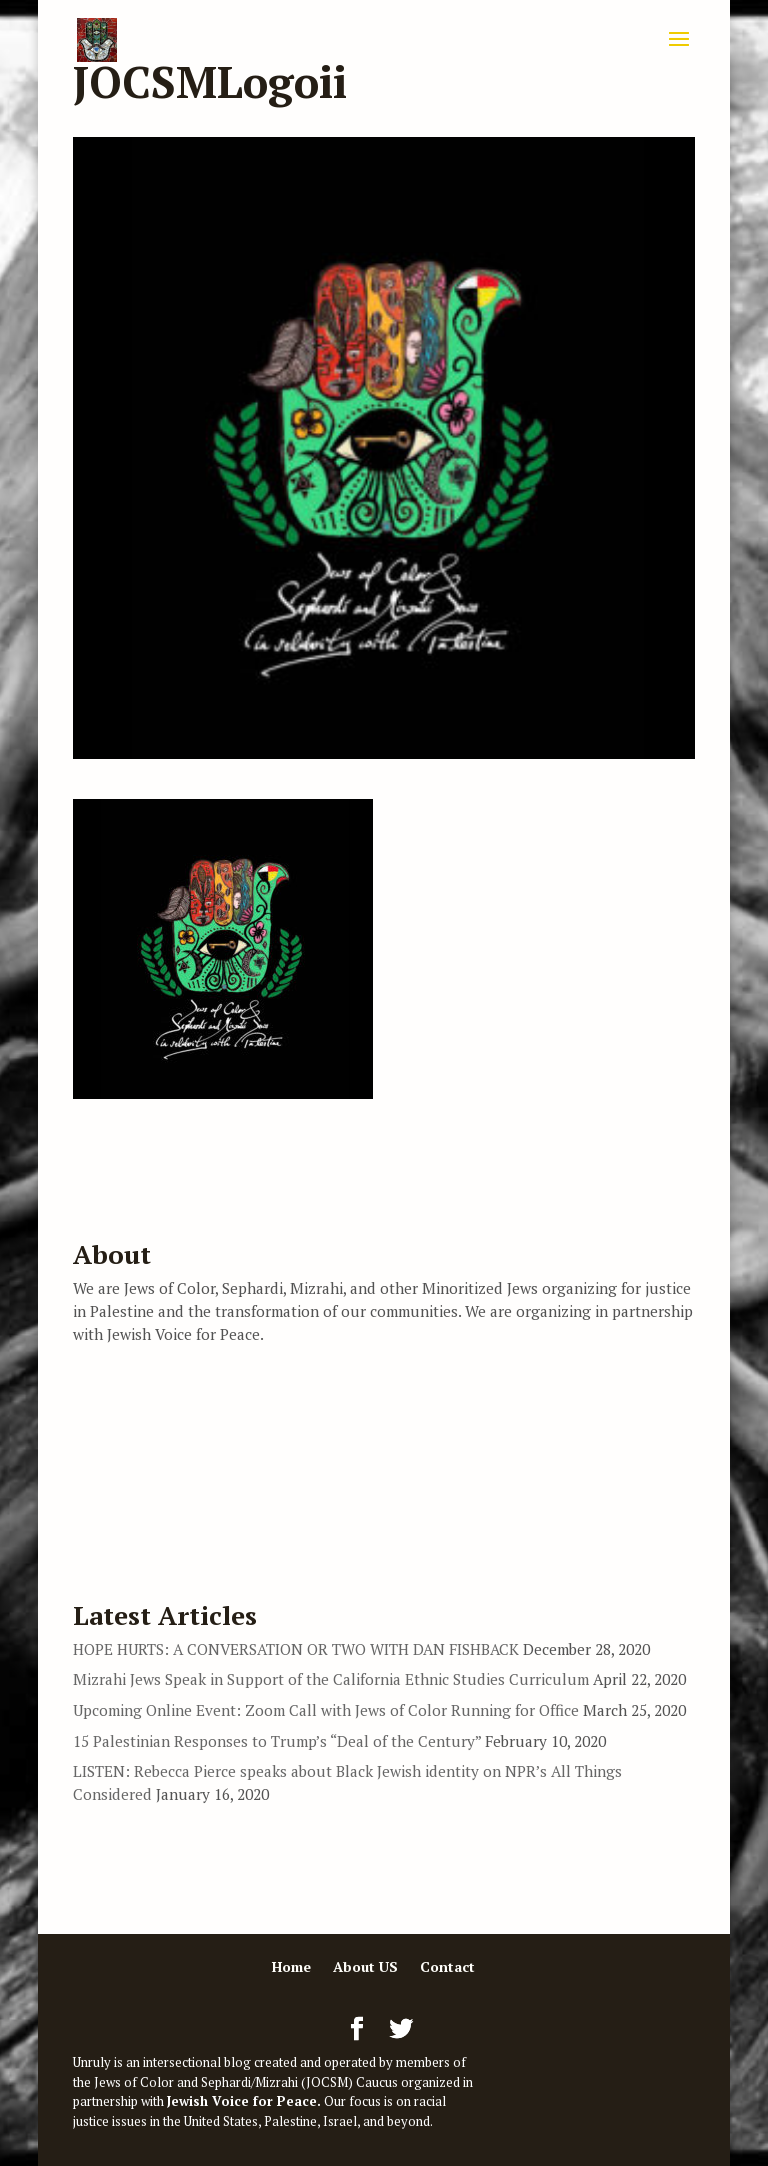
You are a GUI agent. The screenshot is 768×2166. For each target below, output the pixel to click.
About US (365, 1966)
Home (291, 1966)
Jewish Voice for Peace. (244, 2101)
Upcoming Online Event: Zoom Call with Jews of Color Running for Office (326, 1710)
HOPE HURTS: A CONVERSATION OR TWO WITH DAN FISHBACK (296, 1649)
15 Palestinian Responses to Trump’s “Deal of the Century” (277, 1741)
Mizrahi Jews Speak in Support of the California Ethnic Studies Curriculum (331, 1679)
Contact (447, 1966)
